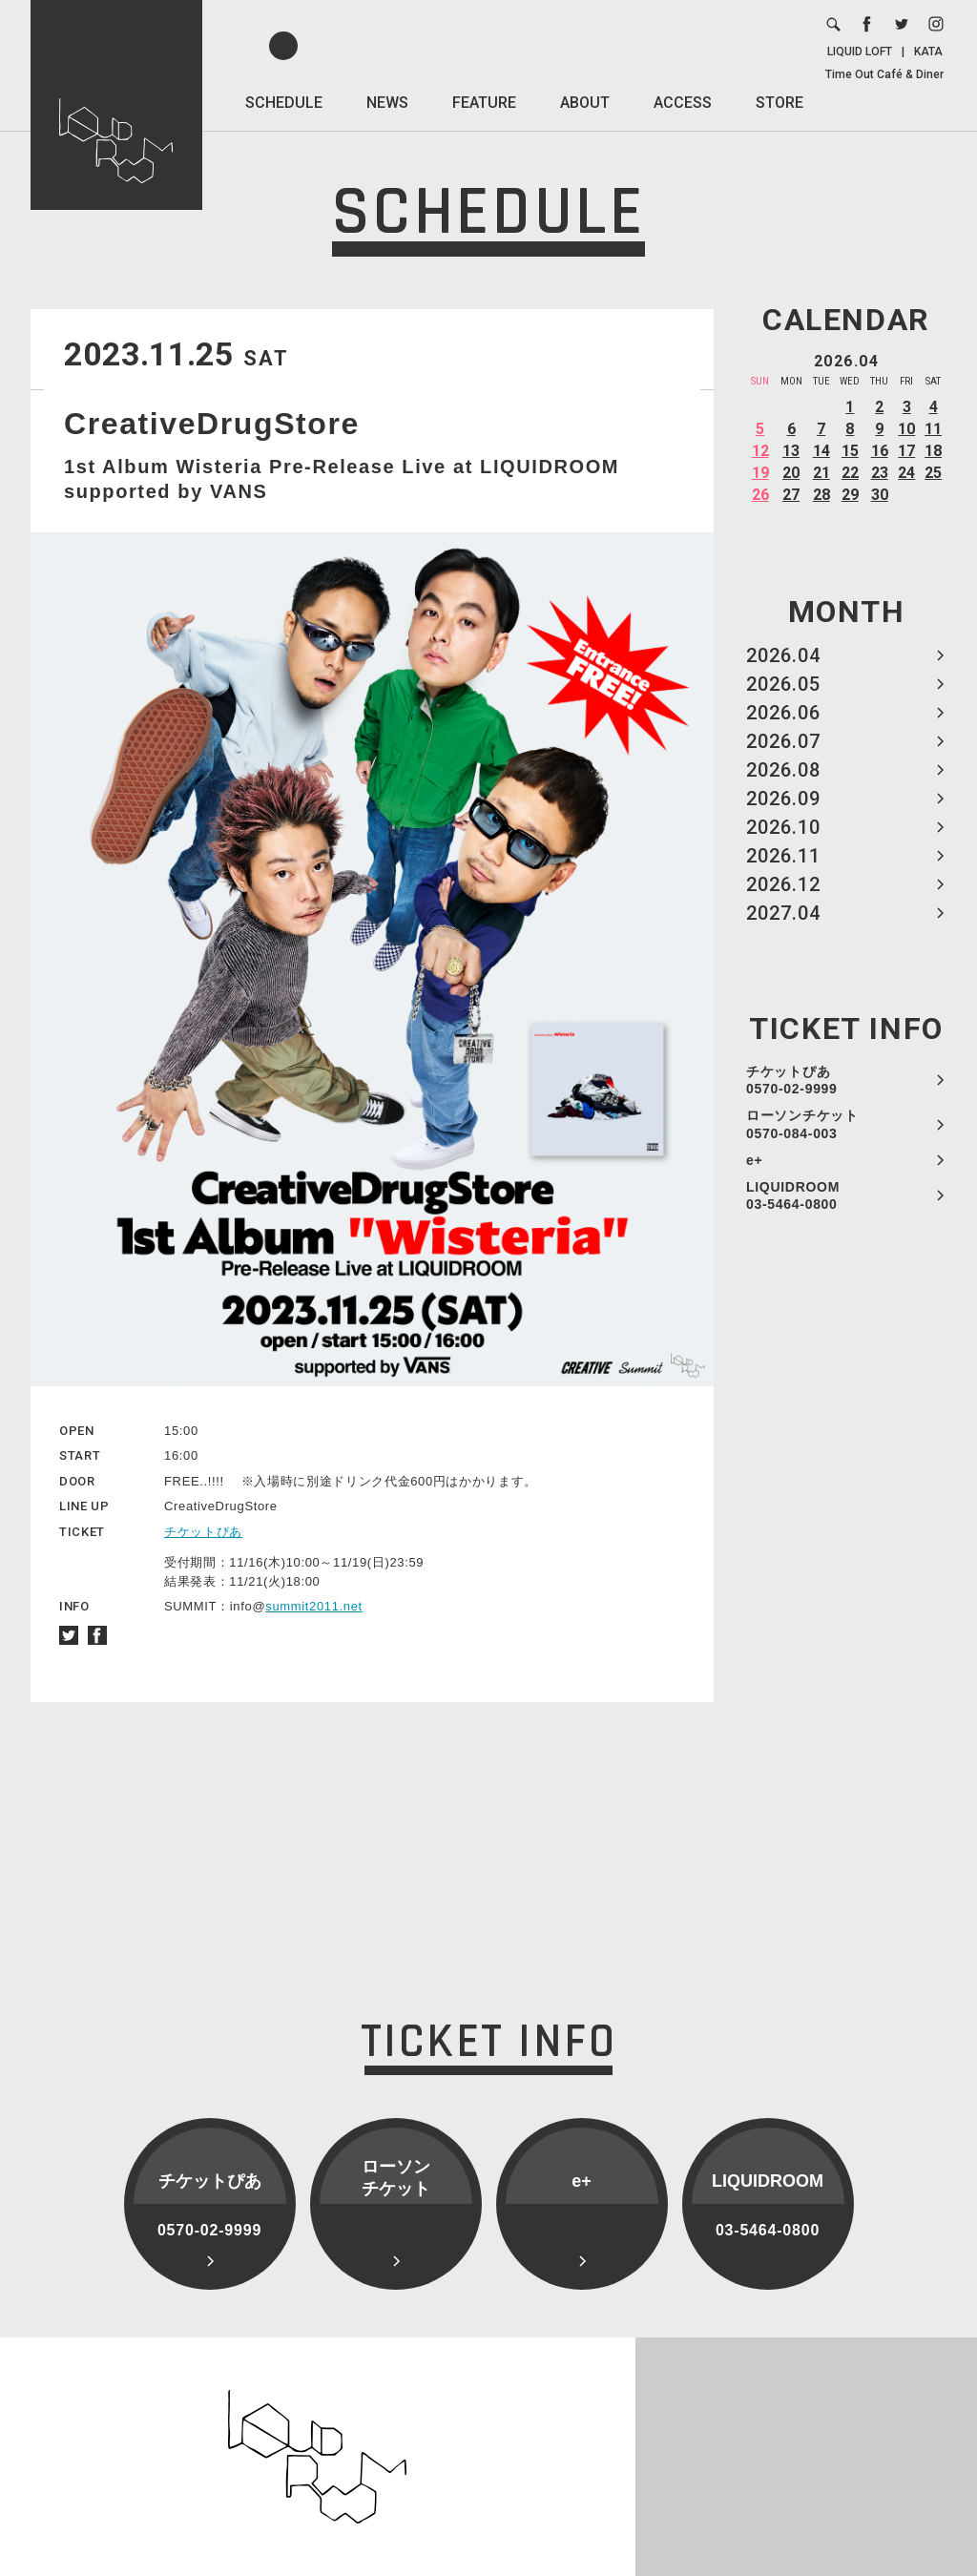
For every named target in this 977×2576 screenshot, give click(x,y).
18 (933, 451)
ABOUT (585, 102)
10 (906, 429)
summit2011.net (314, 1606)
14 (821, 451)
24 (906, 473)
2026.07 (783, 741)
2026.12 (783, 884)
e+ (754, 1160)
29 (850, 495)
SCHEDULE (283, 102)
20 (791, 473)
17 (906, 451)
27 (791, 495)
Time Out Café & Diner (884, 74)
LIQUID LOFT (859, 51)
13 (791, 451)
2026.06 (783, 712)
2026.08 (783, 769)
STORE (779, 102)
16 (879, 451)
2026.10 (783, 827)
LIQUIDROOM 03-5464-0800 (793, 1195)
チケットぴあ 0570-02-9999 (792, 1080)
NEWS (387, 102)
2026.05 (783, 684)
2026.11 (783, 855)
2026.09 (783, 798)
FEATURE (484, 102)
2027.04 (783, 913)
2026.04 (783, 655)
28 (821, 495)
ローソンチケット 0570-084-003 (802, 1124)
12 (760, 451)
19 (760, 473)
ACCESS (683, 102)
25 (933, 473)
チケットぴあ (203, 1532)
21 (821, 473)
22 (850, 473)
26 (760, 495)
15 (850, 451)
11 (933, 429)
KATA (928, 51)
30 (879, 495)
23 (879, 473)
